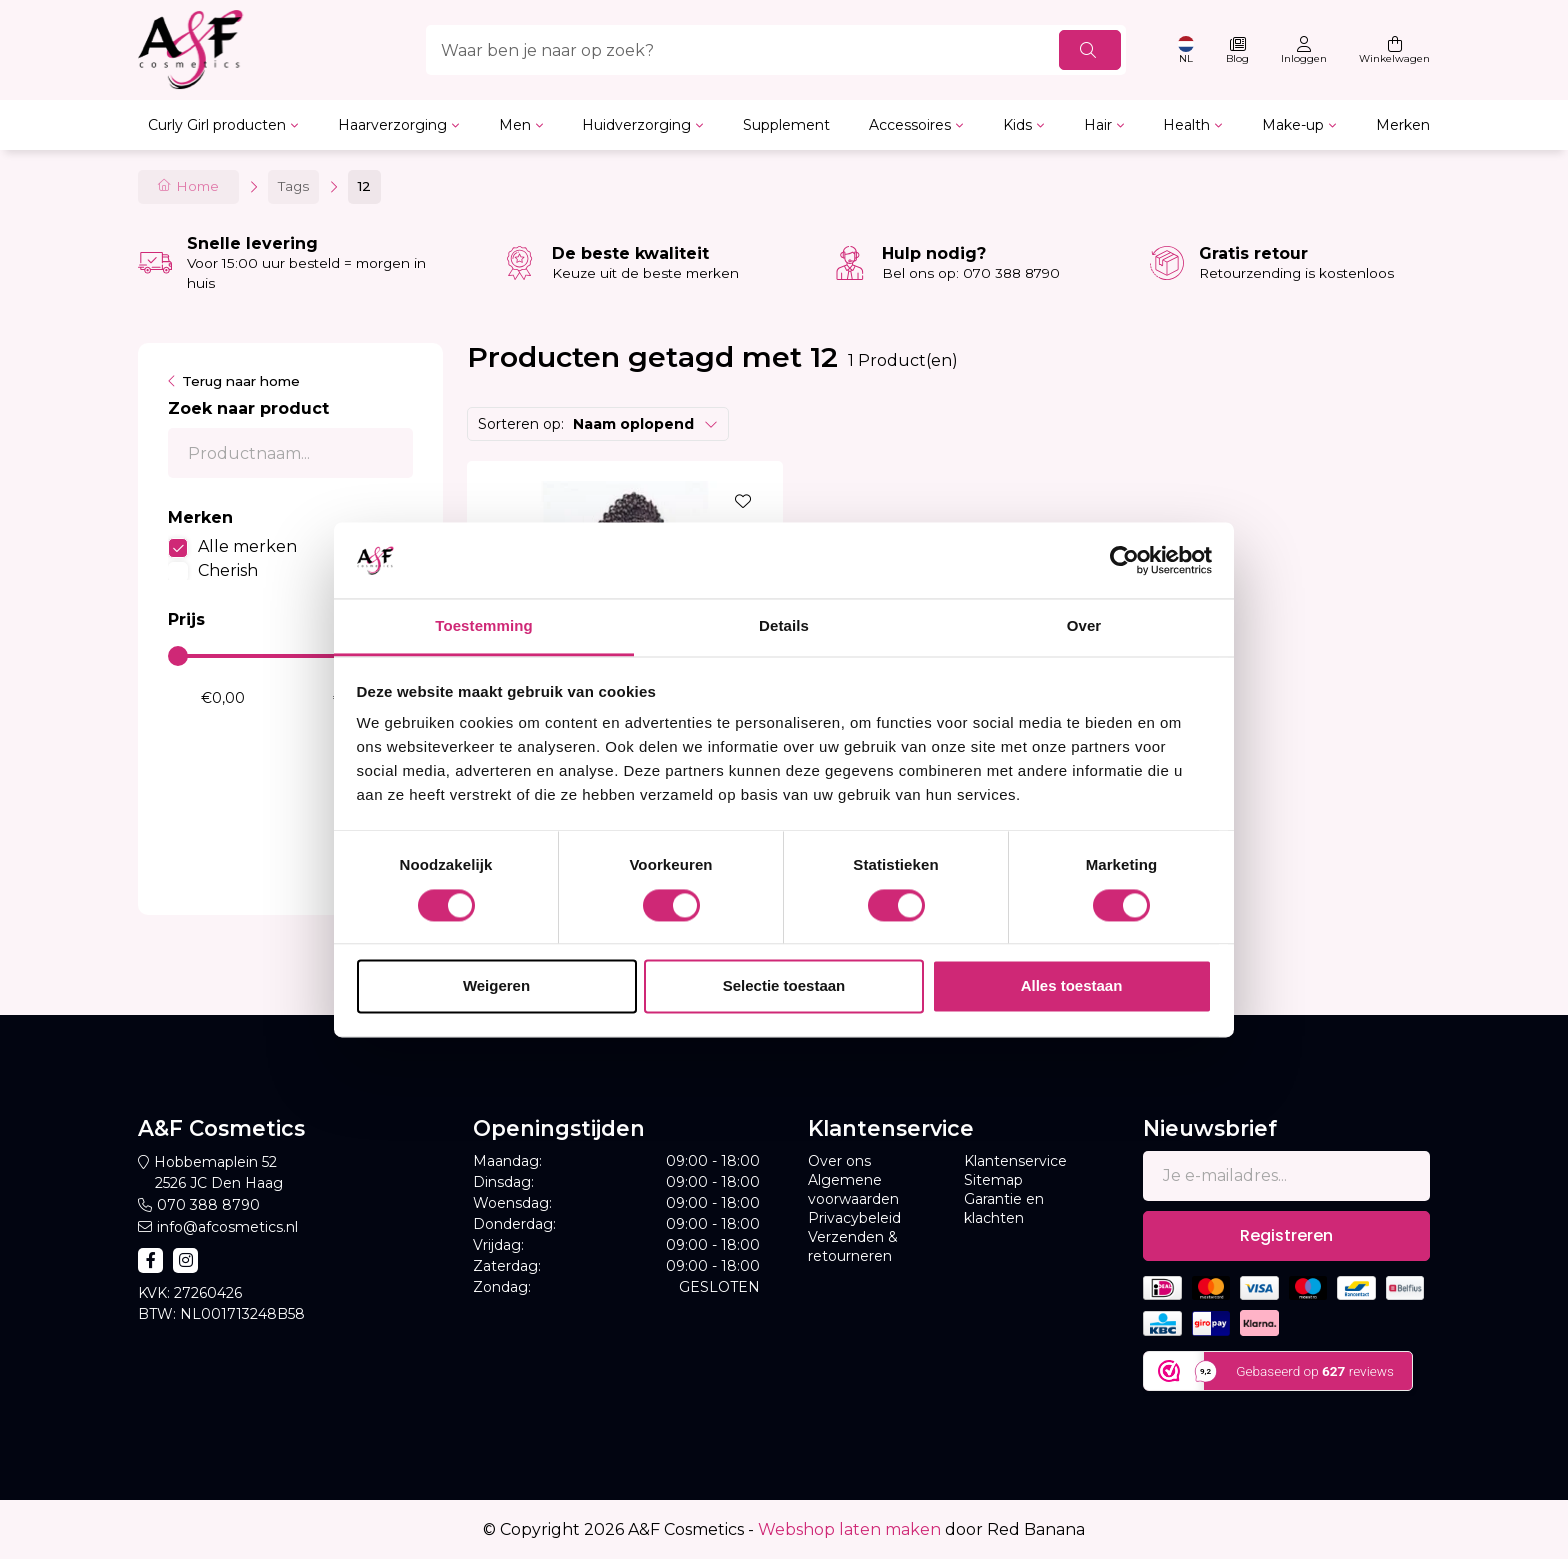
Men (515, 125)
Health (1186, 125)
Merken (1403, 125)
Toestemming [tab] (484, 626)
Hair (1098, 125)
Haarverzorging (392, 125)
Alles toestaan (1072, 986)
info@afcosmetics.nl (227, 1227)
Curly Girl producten (217, 125)
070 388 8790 (208, 1205)
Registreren (1286, 1235)
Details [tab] (784, 626)
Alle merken (247, 546)
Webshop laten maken (849, 1529)
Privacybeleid (854, 1218)
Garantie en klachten (1004, 1208)
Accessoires (910, 125)
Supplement (786, 125)
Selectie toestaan (784, 986)
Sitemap (993, 1180)
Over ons (839, 1161)
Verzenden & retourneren (853, 1246)
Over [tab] (1084, 626)
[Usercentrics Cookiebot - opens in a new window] (1124, 560)
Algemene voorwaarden (853, 1189)
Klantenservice (1015, 1161)
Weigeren (496, 986)
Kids (1017, 125)
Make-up (1293, 125)
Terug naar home (241, 381)
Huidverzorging (636, 125)
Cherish (228, 570)
